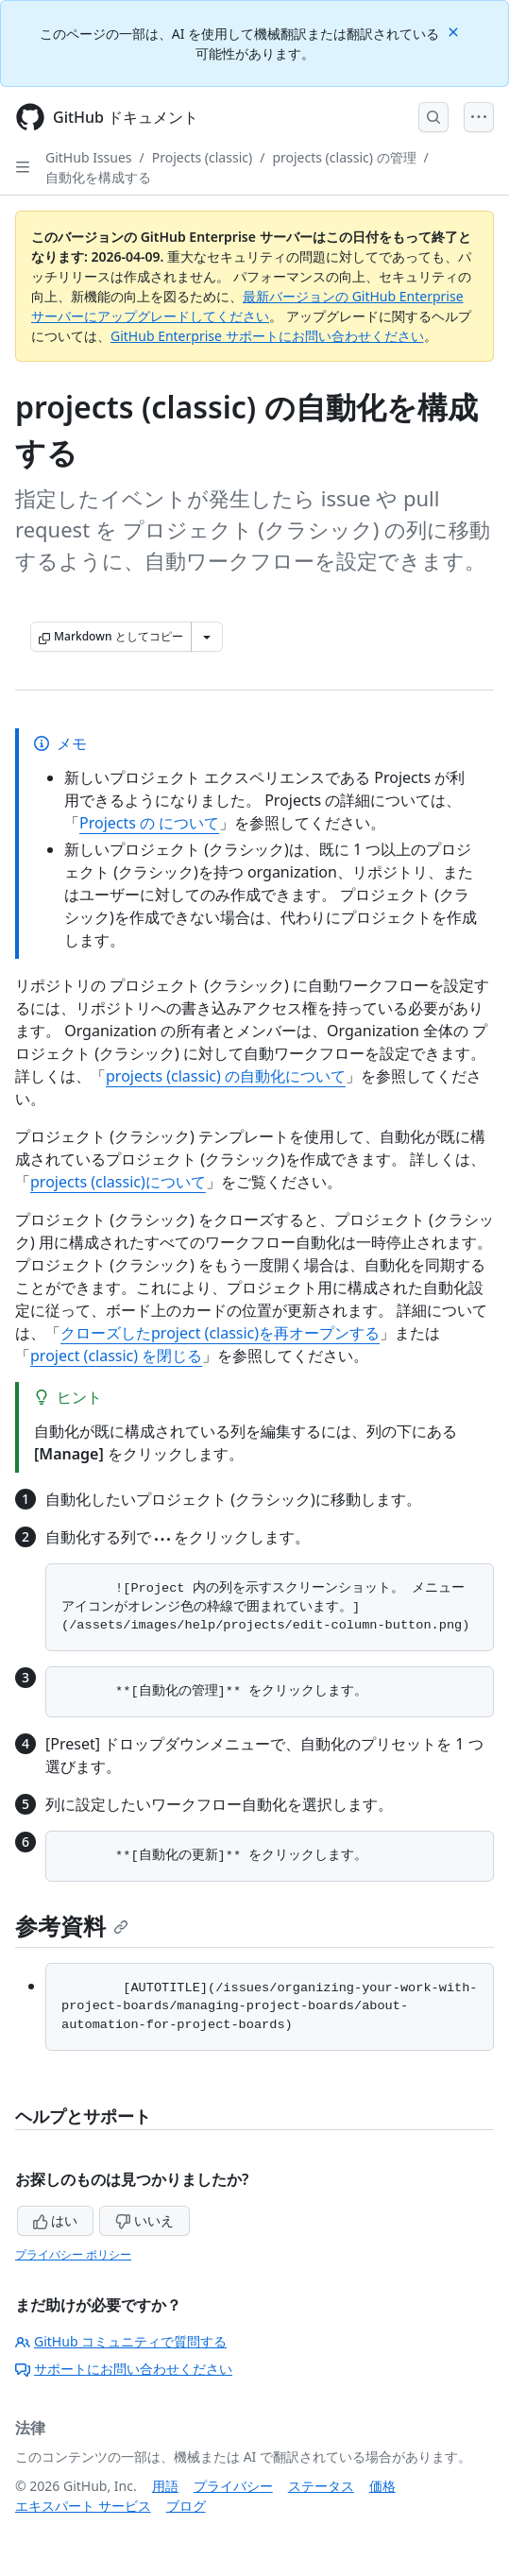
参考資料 (71, 1925)
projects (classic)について (118, 1181)
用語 (165, 2486)
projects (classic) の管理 (344, 157)
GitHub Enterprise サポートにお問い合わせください (267, 336)
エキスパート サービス (83, 2506)
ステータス (321, 2486)
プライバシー (233, 2486)
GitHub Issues (88, 157)
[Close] (455, 31)
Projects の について (149, 822)
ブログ (186, 2506)
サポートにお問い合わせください (123, 2369)
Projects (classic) (202, 157)
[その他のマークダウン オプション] (207, 637)
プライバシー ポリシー (73, 2254)
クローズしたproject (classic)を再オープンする (220, 1332)
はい (55, 2220)
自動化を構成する (98, 177)
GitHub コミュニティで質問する (121, 2341)
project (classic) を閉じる (116, 1355)
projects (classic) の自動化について (226, 1076)
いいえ (144, 2220)
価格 (382, 2486)
